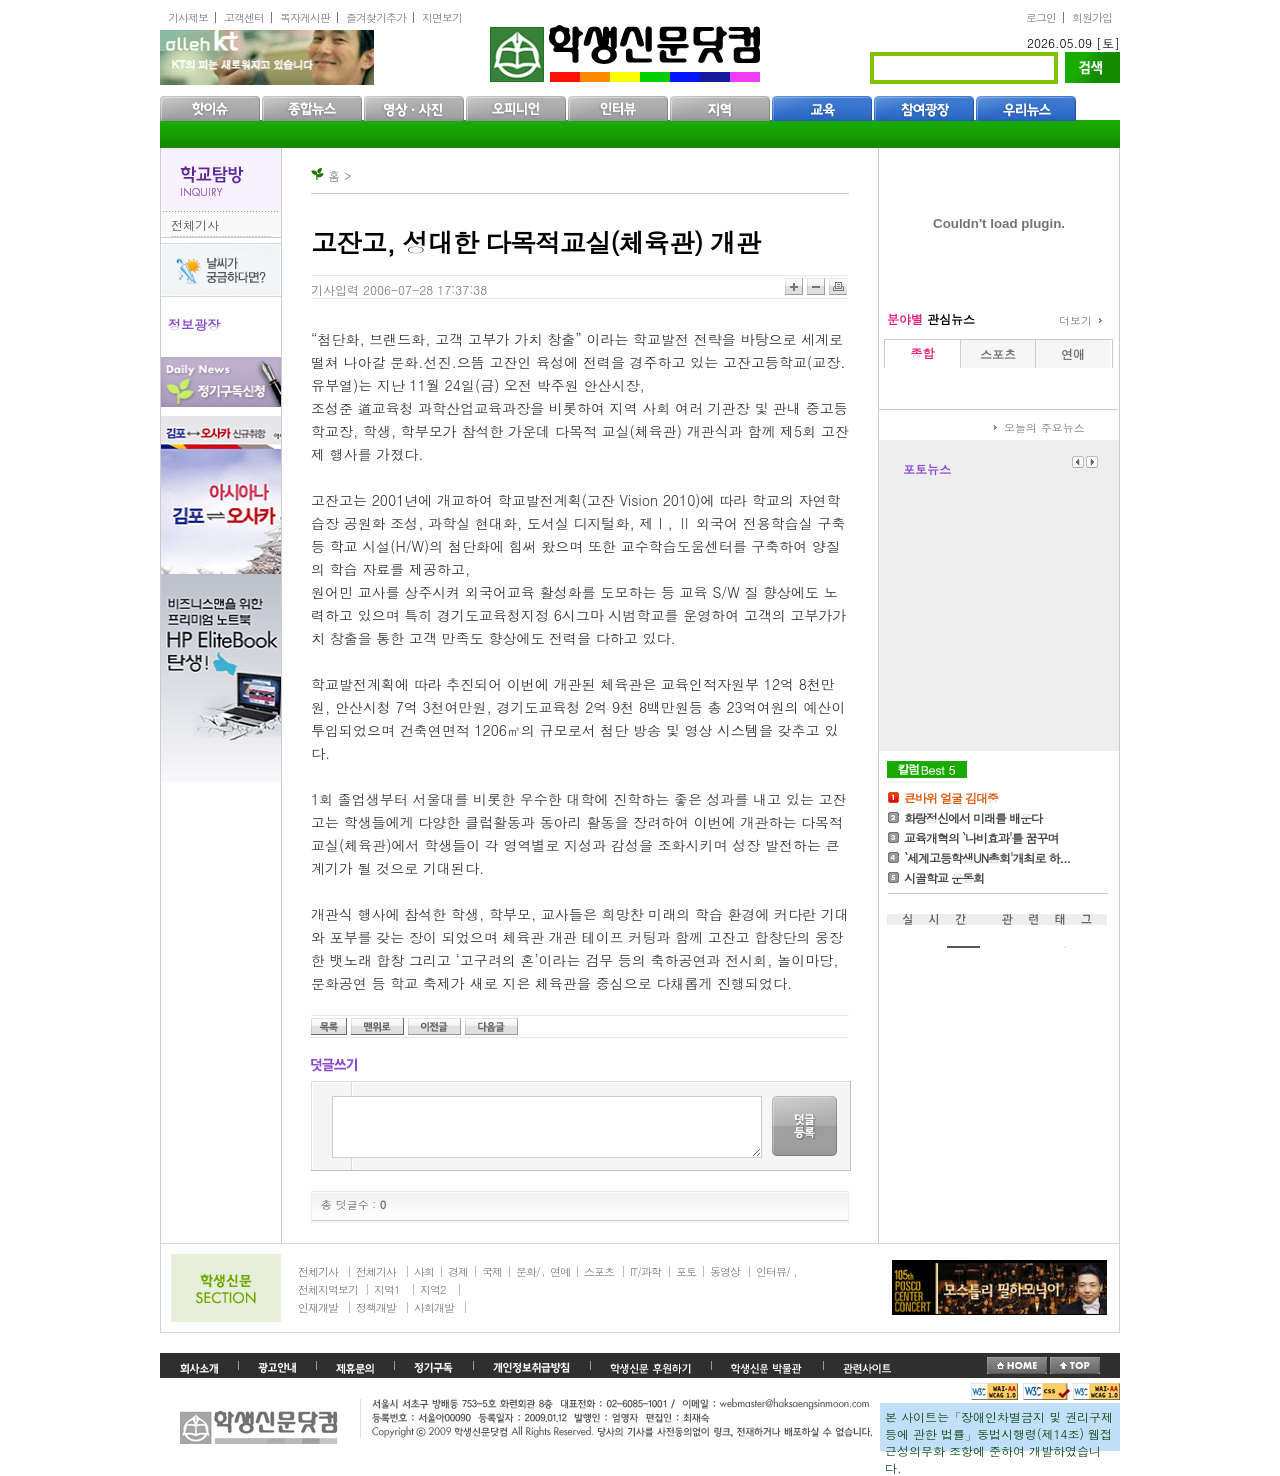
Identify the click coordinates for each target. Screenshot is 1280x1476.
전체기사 (195, 224)
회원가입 (1092, 17)
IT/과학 (645, 1271)
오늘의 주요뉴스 (1044, 427)
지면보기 (442, 17)
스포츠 (599, 1271)
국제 (492, 1271)
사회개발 (434, 1307)
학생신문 (627, 49)
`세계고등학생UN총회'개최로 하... (987, 857)
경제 (458, 1271)
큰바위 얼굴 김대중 (951, 797)
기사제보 (188, 17)
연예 (560, 1271)
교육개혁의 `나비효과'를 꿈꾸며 (981, 837)
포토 (686, 1271)
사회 (424, 1271)
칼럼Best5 (927, 769)
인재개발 (318, 1307)
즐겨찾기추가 (376, 17)
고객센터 (244, 17)
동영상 (725, 1271)
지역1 (386, 1289)
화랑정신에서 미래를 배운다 (973, 817)
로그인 (1041, 17)
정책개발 (376, 1307)
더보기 (1075, 320)
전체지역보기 (328, 1289)
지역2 (432, 1289)
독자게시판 (305, 17)
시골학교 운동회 (944, 877)
